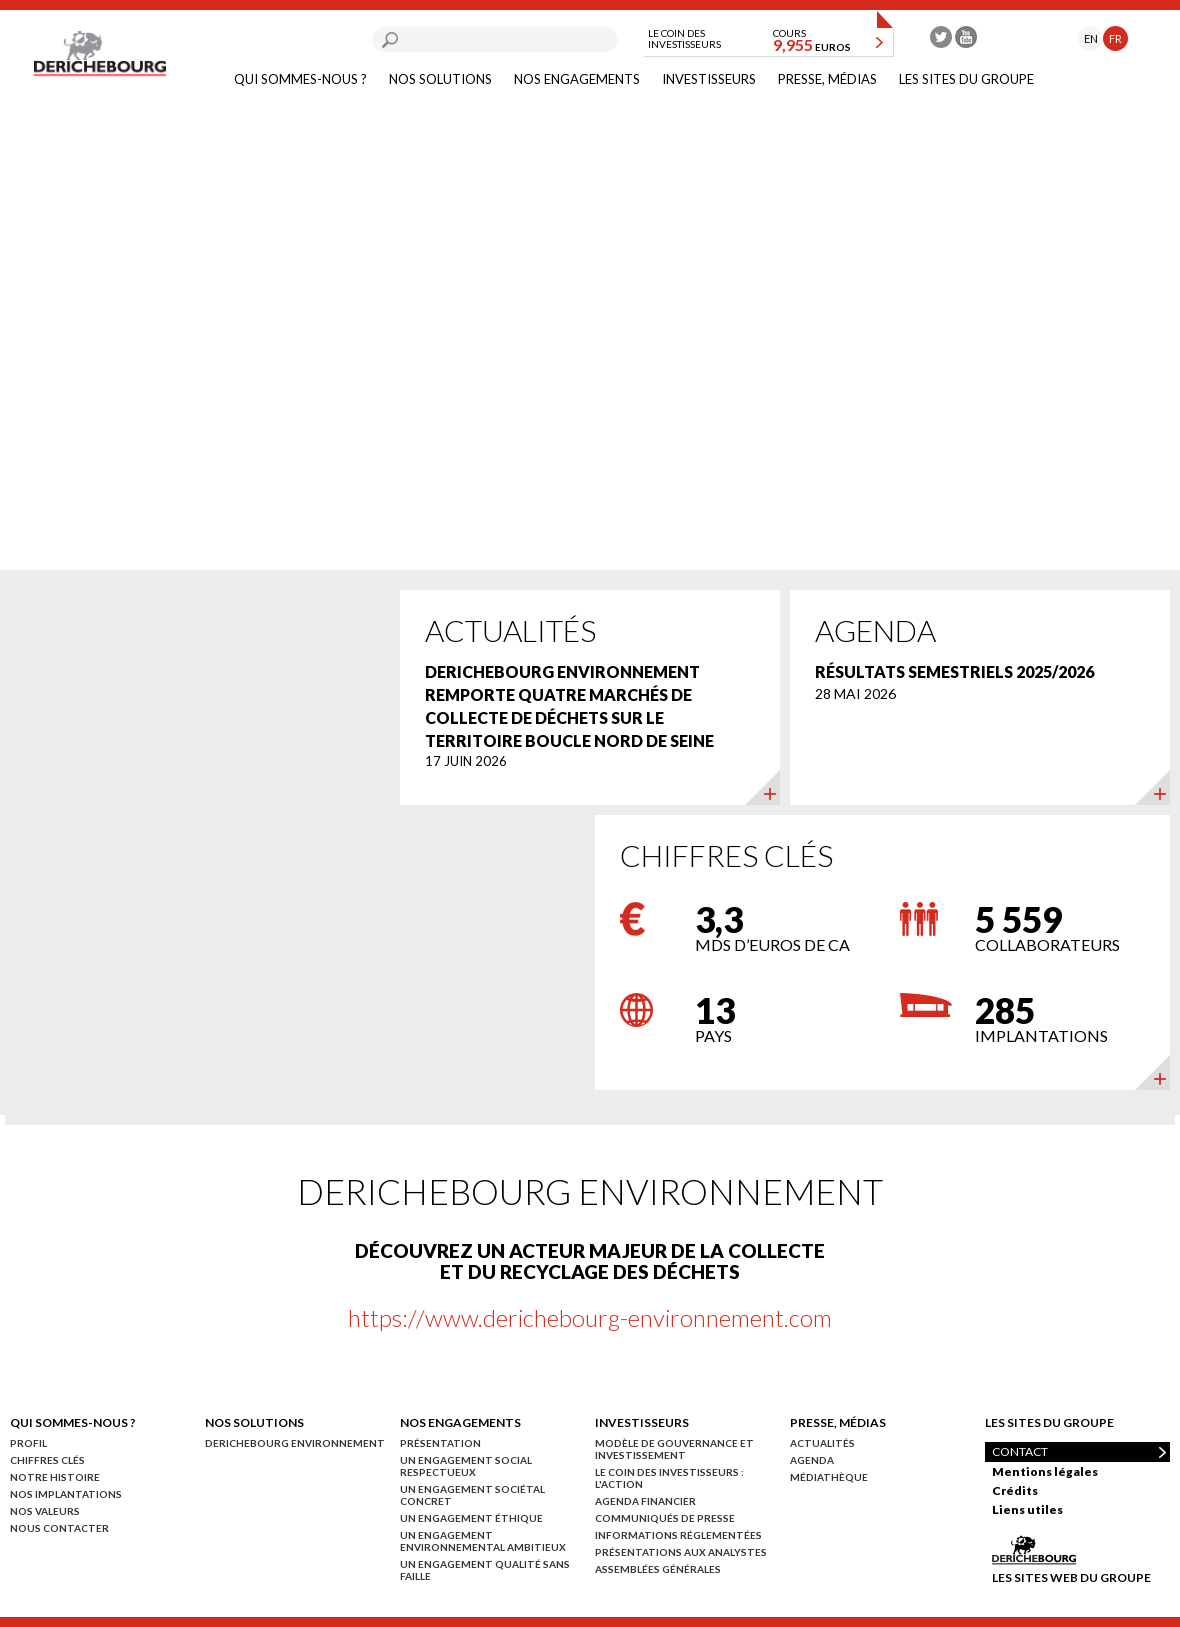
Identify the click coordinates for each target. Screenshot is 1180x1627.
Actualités (822, 1443)
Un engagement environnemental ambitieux (483, 1541)
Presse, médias (827, 79)
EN (1091, 38)
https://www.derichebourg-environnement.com (590, 1317)
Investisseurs (709, 79)
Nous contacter (59, 1528)
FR (1115, 38)
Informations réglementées (678, 1535)
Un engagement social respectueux (466, 1466)
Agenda (812, 1460)
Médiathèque (829, 1477)
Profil (28, 1443)
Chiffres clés (47, 1460)
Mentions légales (1045, 1471)
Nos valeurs (45, 1511)
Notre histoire (55, 1477)
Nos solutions (440, 79)
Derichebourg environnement (295, 1443)
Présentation (440, 1443)
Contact (1020, 1451)
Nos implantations (66, 1494)
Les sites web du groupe (1071, 1577)
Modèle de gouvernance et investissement (674, 1449)
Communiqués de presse (665, 1518)
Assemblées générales (658, 1569)
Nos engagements (577, 79)
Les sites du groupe (966, 79)
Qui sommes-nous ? (300, 79)
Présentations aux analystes (681, 1552)
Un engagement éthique (471, 1518)
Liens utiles (1027, 1509)
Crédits (1015, 1490)
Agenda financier (645, 1501)
